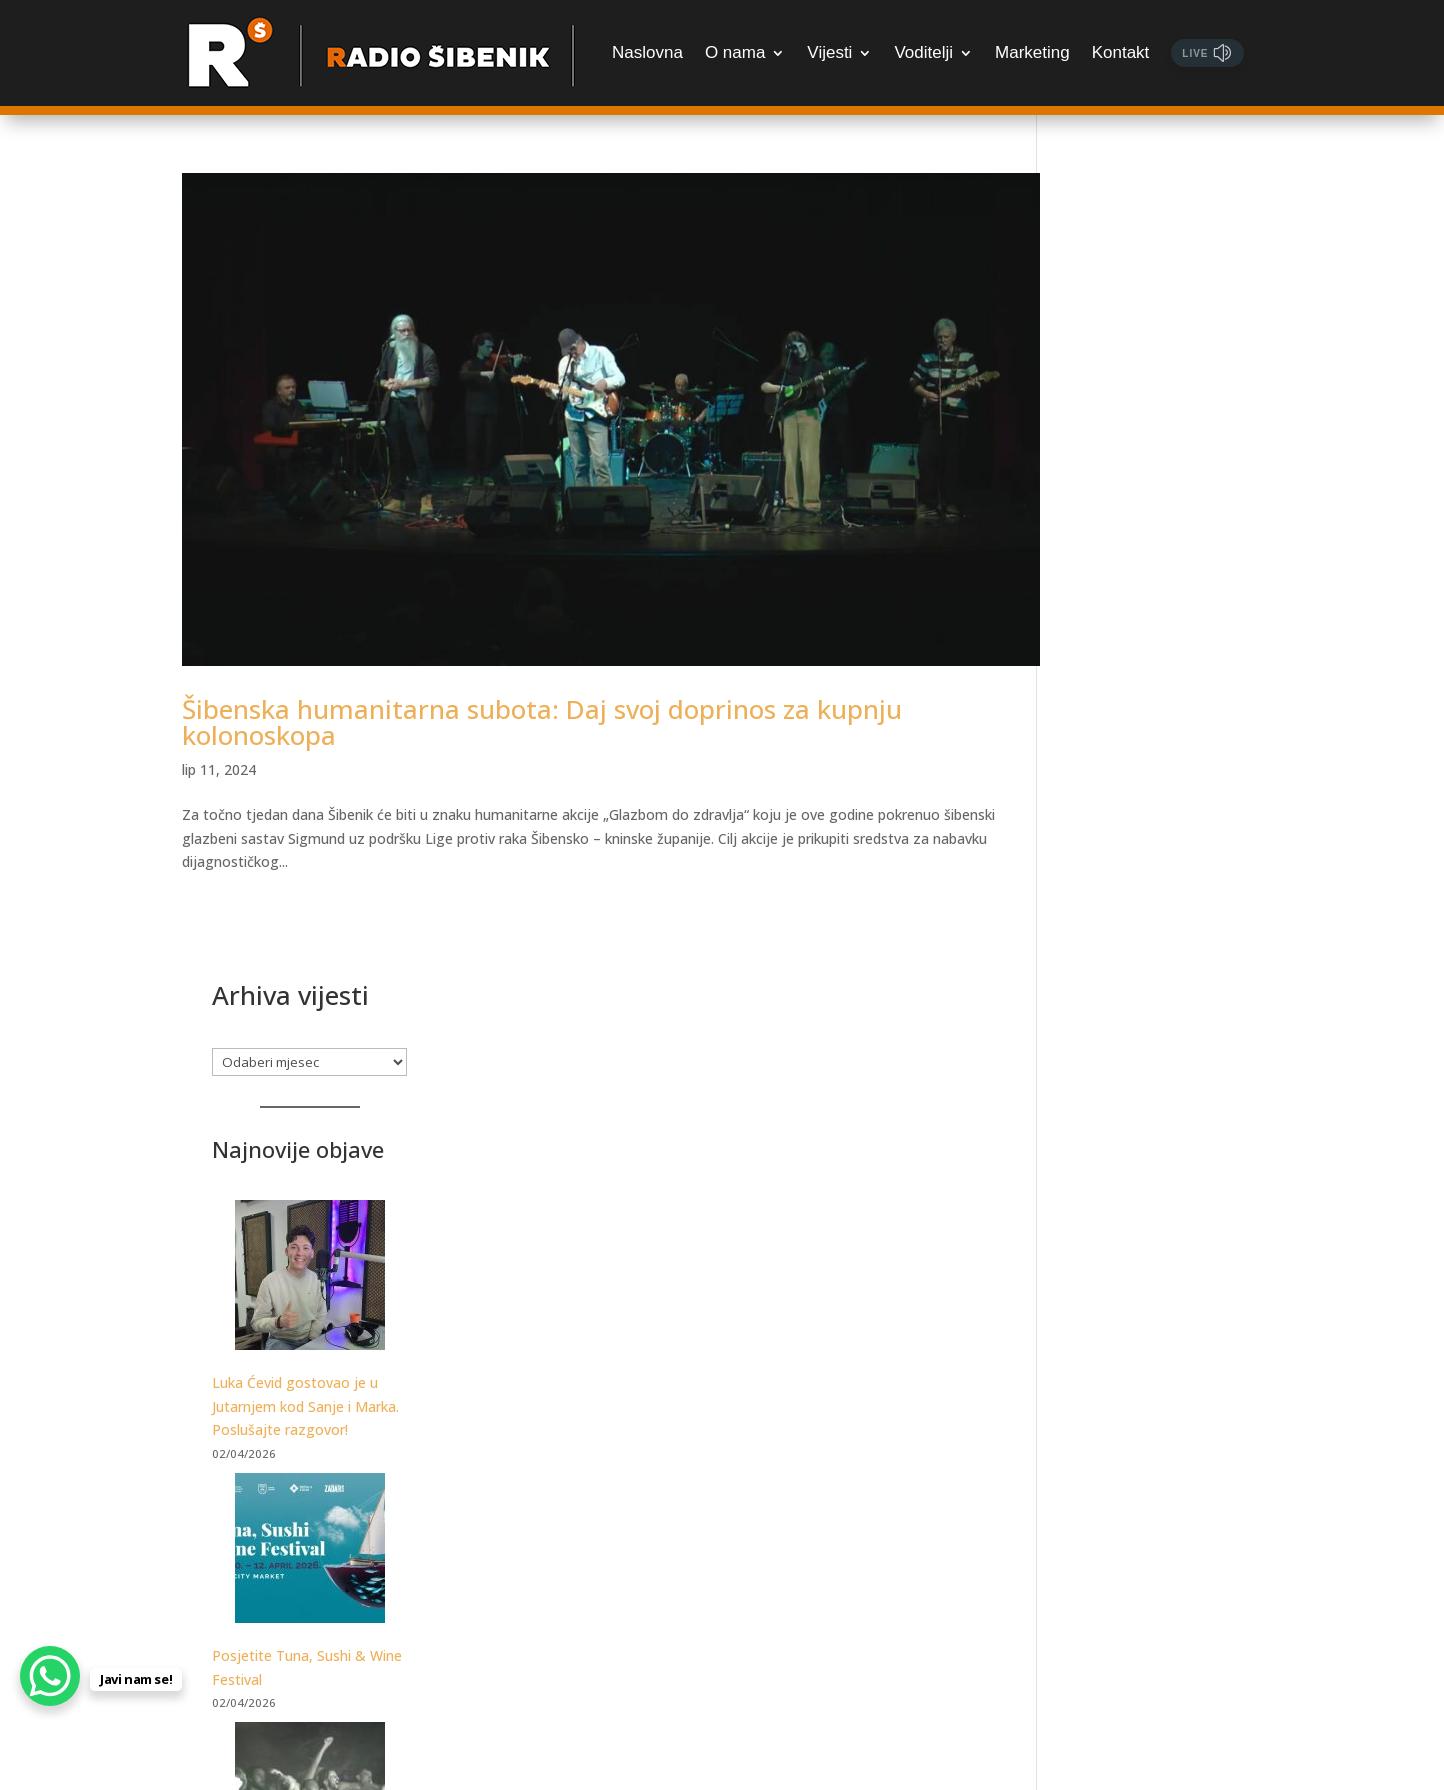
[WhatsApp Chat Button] (50, 1676)
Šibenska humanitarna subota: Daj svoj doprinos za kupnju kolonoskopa (542, 686)
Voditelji (923, 52)
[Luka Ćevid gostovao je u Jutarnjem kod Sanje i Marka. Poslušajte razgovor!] (1164, 499)
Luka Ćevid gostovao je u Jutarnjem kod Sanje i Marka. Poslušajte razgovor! (1160, 627)
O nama (735, 52)
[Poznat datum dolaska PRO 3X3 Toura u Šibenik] (1164, 1318)
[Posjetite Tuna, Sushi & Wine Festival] (1164, 772)
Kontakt (1121, 52)
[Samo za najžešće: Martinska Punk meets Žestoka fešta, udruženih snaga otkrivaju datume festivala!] (1164, 1021)
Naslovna (647, 52)
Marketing (1032, 52)
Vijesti (829, 52)
